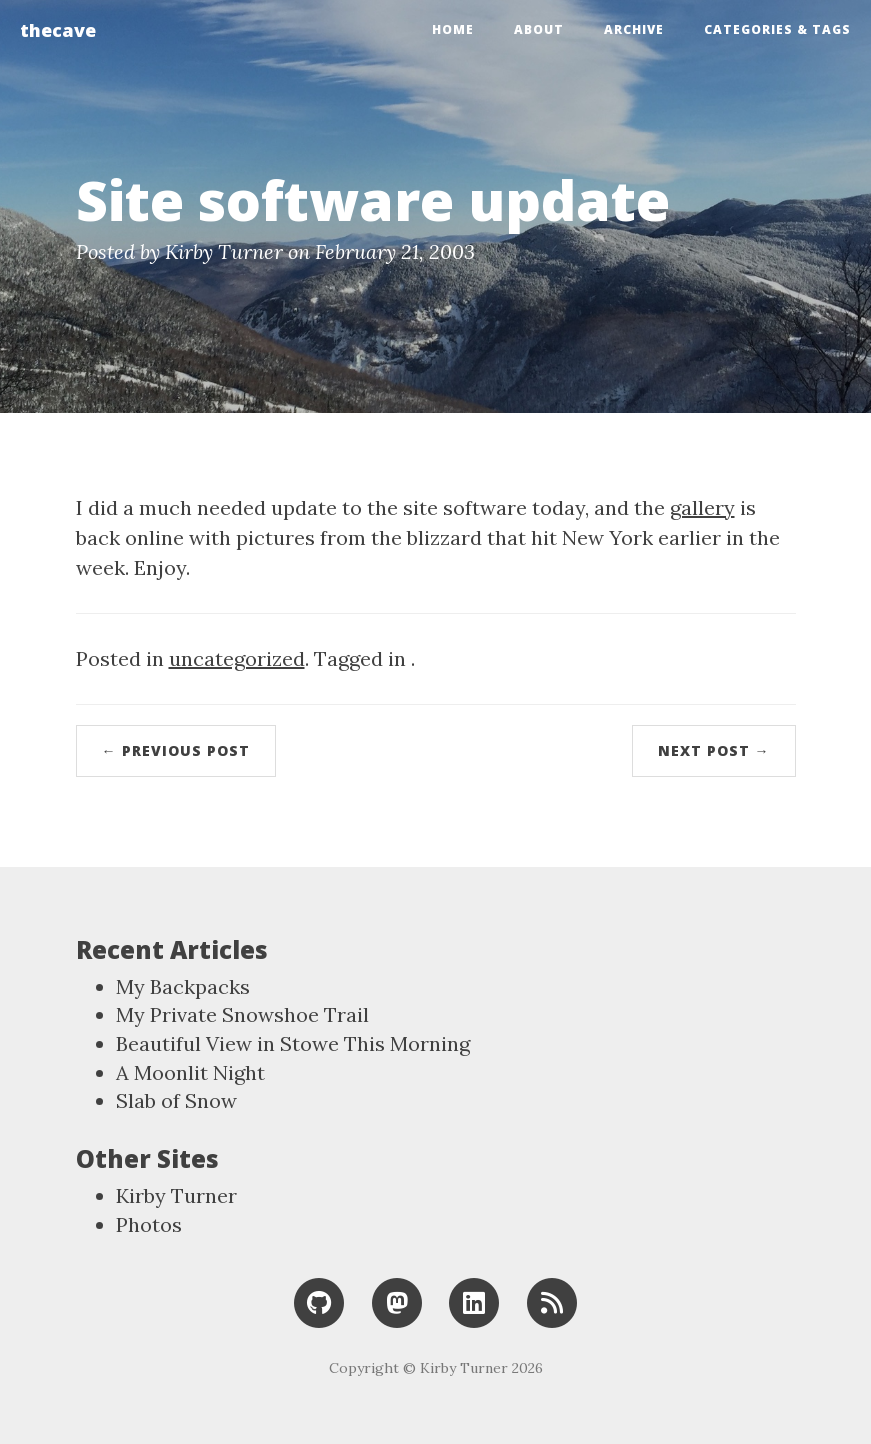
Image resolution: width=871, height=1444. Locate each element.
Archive (634, 29)
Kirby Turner (176, 1195)
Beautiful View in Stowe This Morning (293, 1043)
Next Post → (714, 750)
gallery (702, 507)
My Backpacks (183, 986)
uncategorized (237, 658)
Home (453, 29)
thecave (58, 30)
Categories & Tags (777, 29)
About (539, 29)
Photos (149, 1224)
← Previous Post (176, 750)
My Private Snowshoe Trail (242, 1014)
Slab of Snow (176, 1100)
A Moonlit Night (190, 1072)
